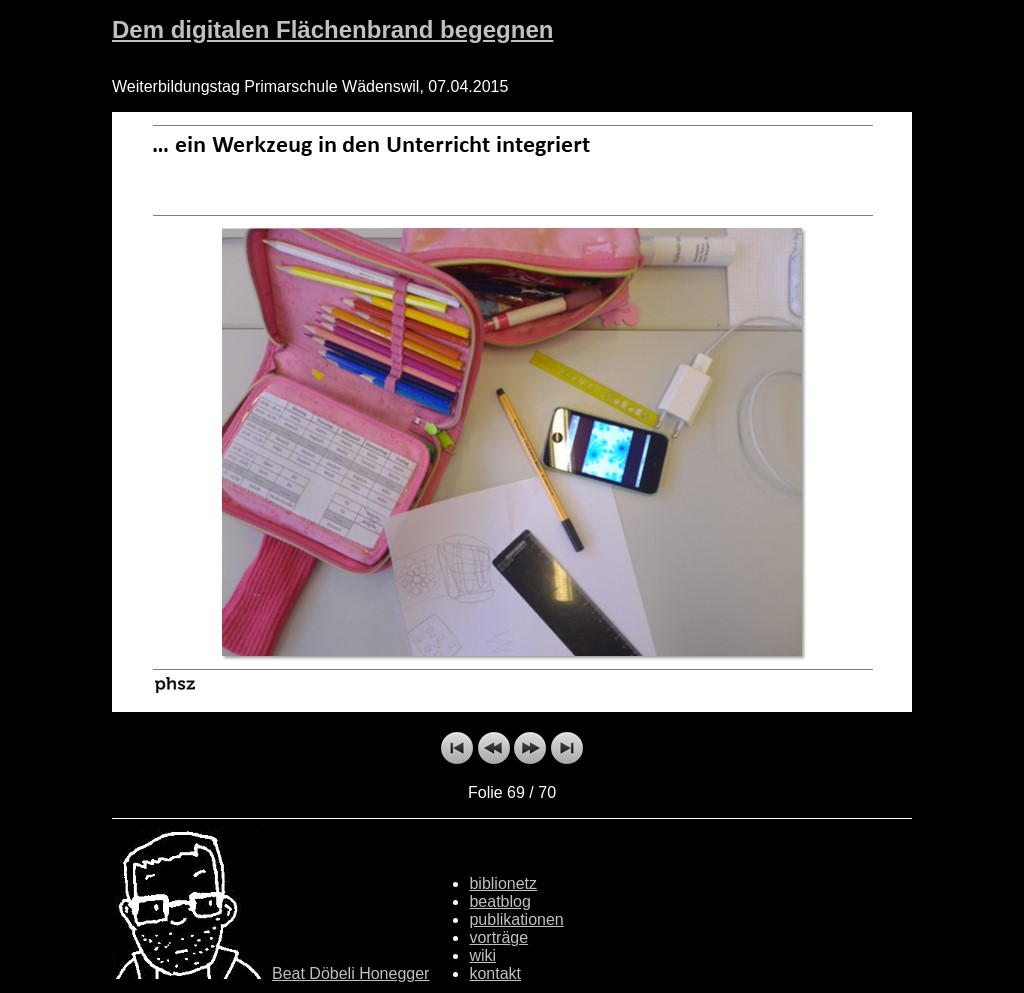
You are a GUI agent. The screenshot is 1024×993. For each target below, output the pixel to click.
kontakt (495, 973)
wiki (482, 955)
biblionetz (503, 883)
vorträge (498, 937)
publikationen (516, 919)
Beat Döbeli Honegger (350, 973)
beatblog (499, 901)
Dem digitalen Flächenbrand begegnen (332, 29)
